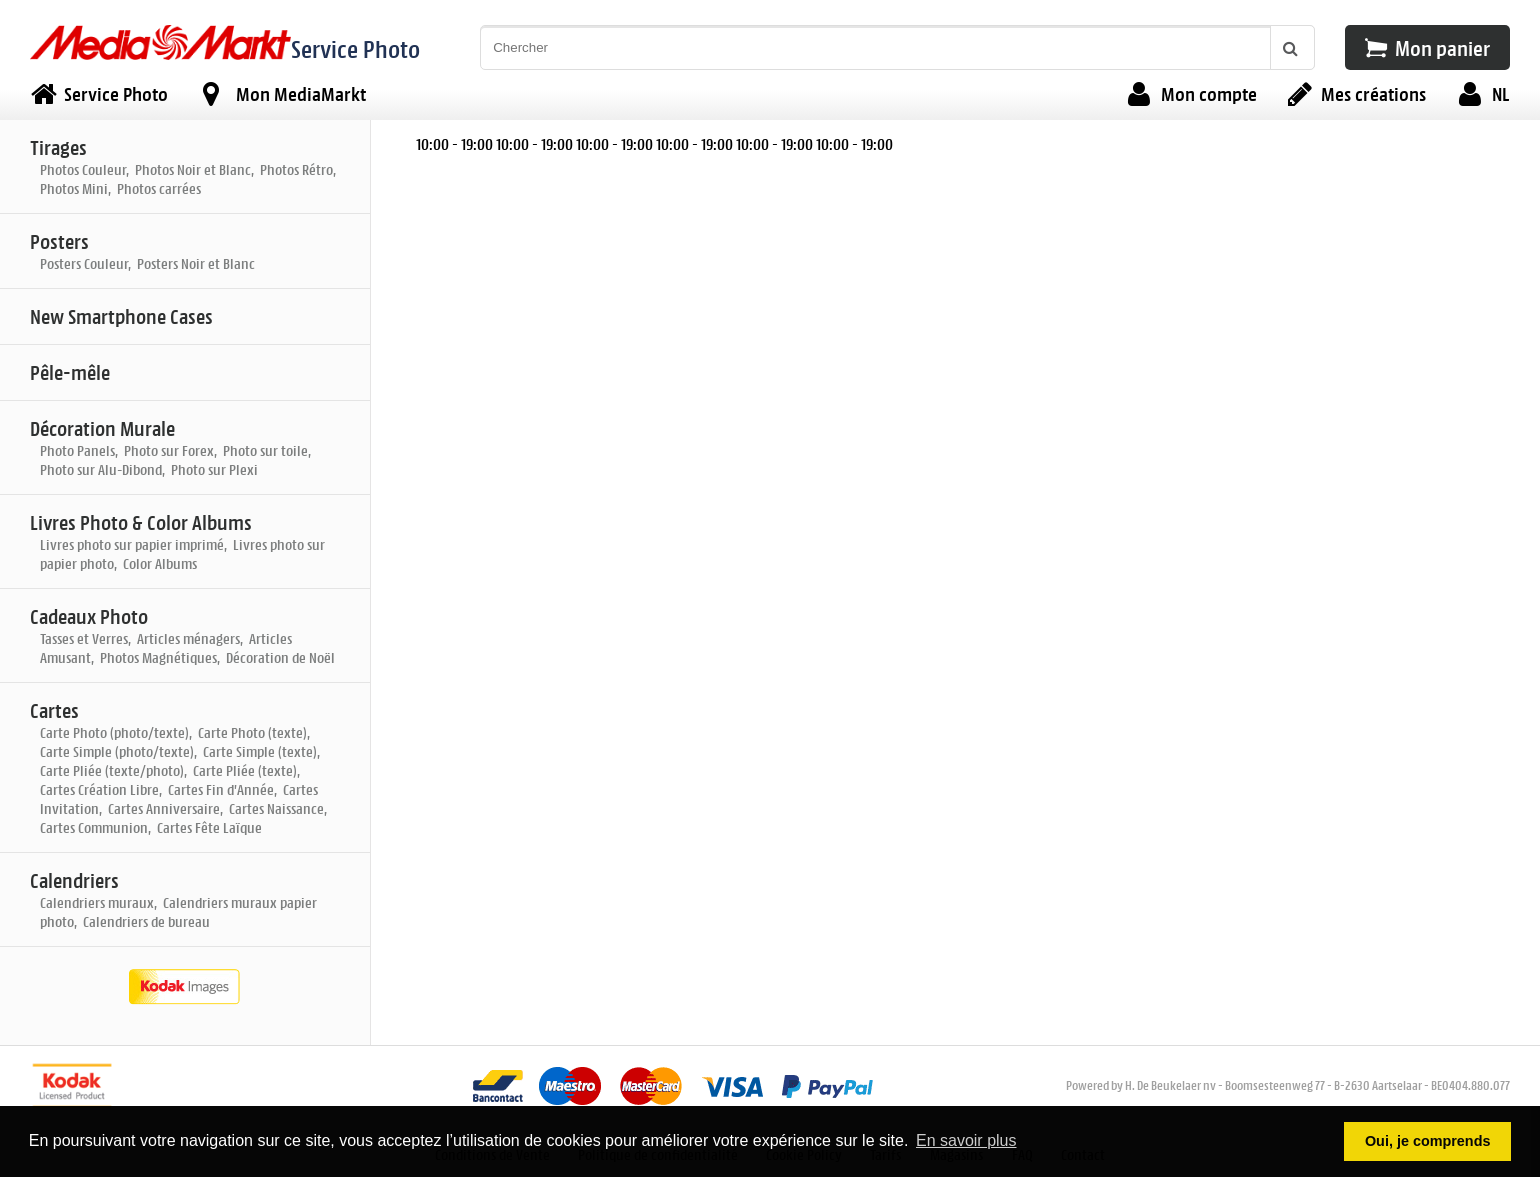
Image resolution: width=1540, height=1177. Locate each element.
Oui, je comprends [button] (1428, 1141)
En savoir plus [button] (966, 1140)
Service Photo (355, 48)
